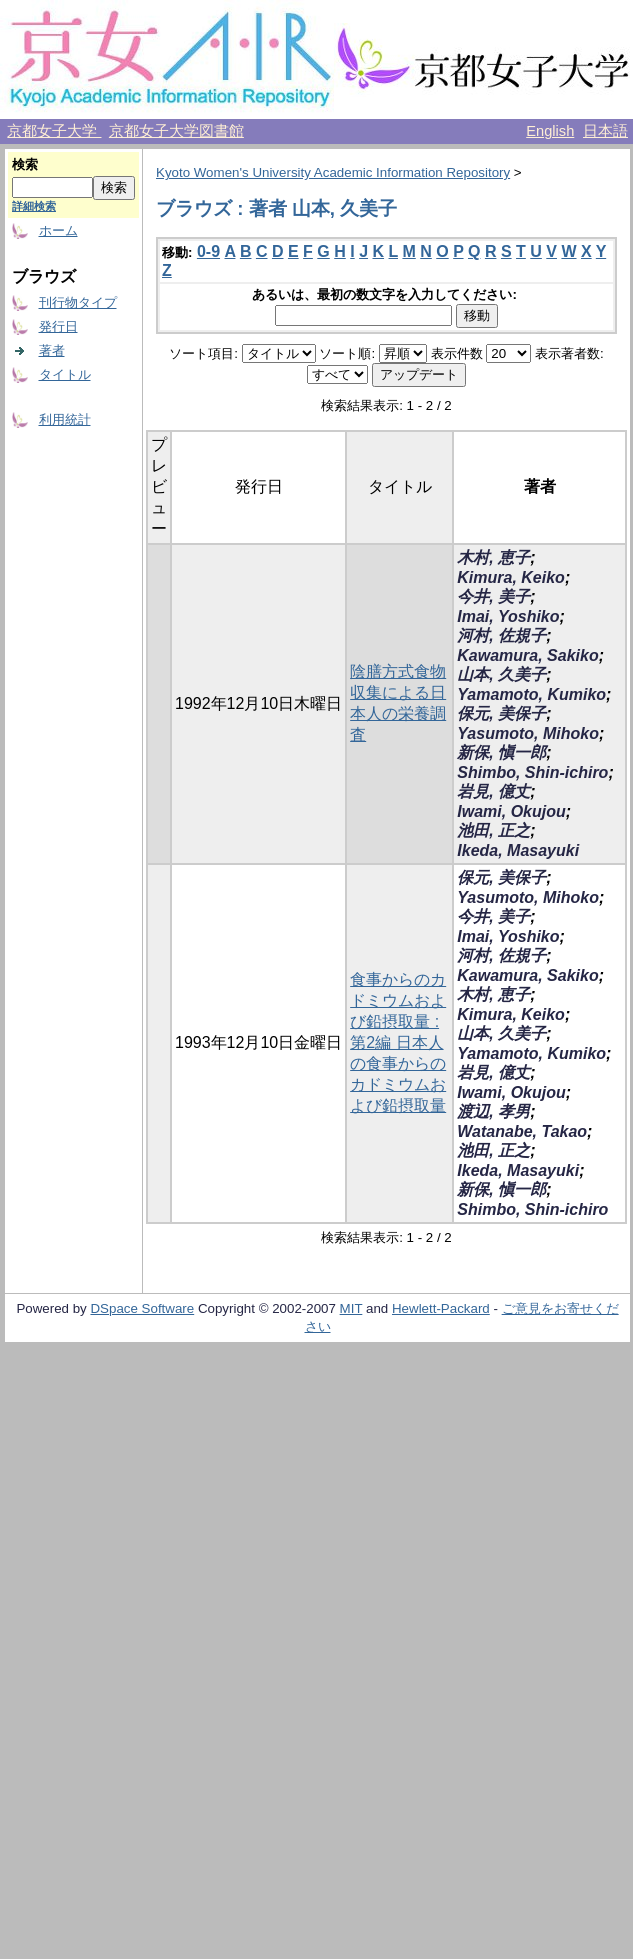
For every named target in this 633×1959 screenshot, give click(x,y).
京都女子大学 (54, 131)
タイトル (65, 374)
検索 (25, 164)
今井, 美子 (493, 596)
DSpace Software (142, 1308)
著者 (52, 350)
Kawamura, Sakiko (527, 655)
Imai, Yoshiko (508, 616)
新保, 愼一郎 (501, 752)
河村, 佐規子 (501, 635)
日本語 (605, 131)
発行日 (58, 326)
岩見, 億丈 (493, 791)
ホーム (58, 230)
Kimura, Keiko (511, 577)
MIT (351, 1308)
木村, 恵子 (493, 557)
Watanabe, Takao (522, 1131)
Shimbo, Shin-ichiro (532, 772)
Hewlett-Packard (441, 1308)
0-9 (208, 251)
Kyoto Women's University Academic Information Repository (333, 172)
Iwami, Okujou (511, 811)
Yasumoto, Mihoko (528, 733)
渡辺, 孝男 (493, 1111)
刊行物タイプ (78, 302)
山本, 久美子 (501, 674)
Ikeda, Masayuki (518, 850)
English (550, 131)
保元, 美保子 (501, 713)
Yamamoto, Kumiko (531, 694)
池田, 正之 (493, 830)
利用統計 (65, 419)
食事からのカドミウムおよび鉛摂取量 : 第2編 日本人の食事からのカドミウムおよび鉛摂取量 (398, 1042)
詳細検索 (34, 206)
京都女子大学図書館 (176, 131)
